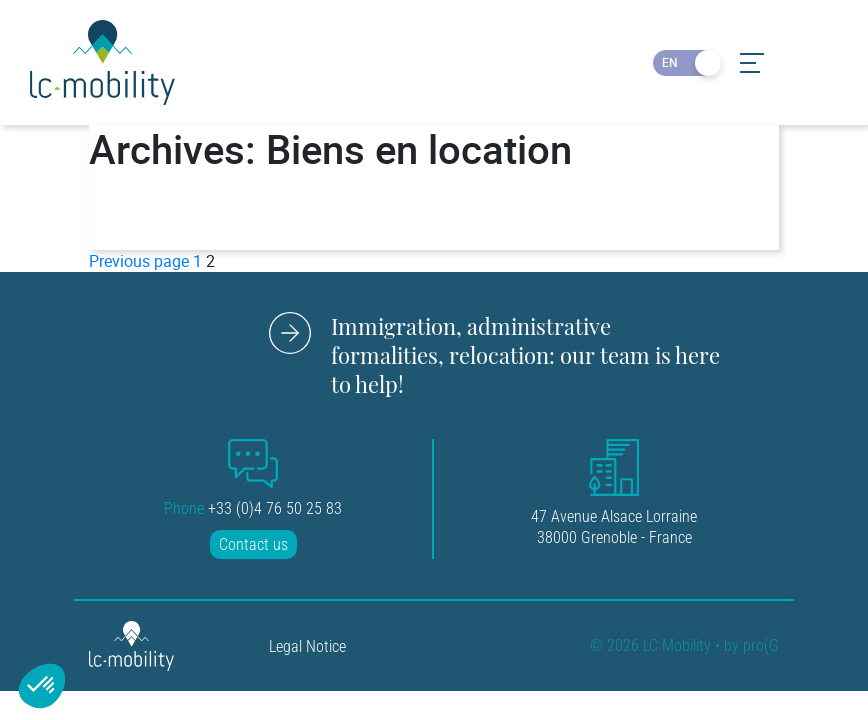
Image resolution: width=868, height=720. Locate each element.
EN (670, 62)
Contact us (253, 544)
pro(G (761, 646)
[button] (42, 686)
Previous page (139, 261)
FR (703, 62)
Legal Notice (307, 646)
